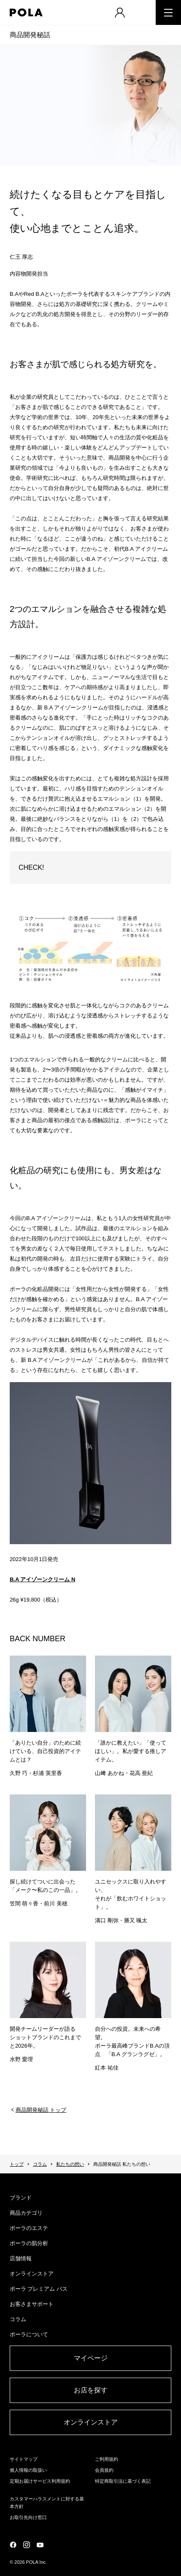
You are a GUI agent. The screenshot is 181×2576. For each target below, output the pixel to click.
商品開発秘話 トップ (41, 2110)
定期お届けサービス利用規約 (40, 2481)
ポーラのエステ (29, 2228)
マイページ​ (91, 2358)
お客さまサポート (32, 2304)
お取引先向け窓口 (28, 2517)
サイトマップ (24, 2459)
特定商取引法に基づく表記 (123, 2481)
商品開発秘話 (30, 34)
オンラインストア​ (91, 2422)
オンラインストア (32, 2273)
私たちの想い (70, 2164)
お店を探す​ (91, 2390)
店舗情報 (21, 2258)
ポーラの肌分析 (29, 2243)
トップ (17, 2164)
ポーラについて (29, 2334)
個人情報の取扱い (28, 2470)
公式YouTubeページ (40, 2545)
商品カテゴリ (26, 2213)
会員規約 (104, 2470)
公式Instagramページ (26, 2544)
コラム (40, 2164)
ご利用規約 (106, 2459)
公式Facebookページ (13, 2544)
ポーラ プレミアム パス (39, 2289)
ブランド (21, 2197)
